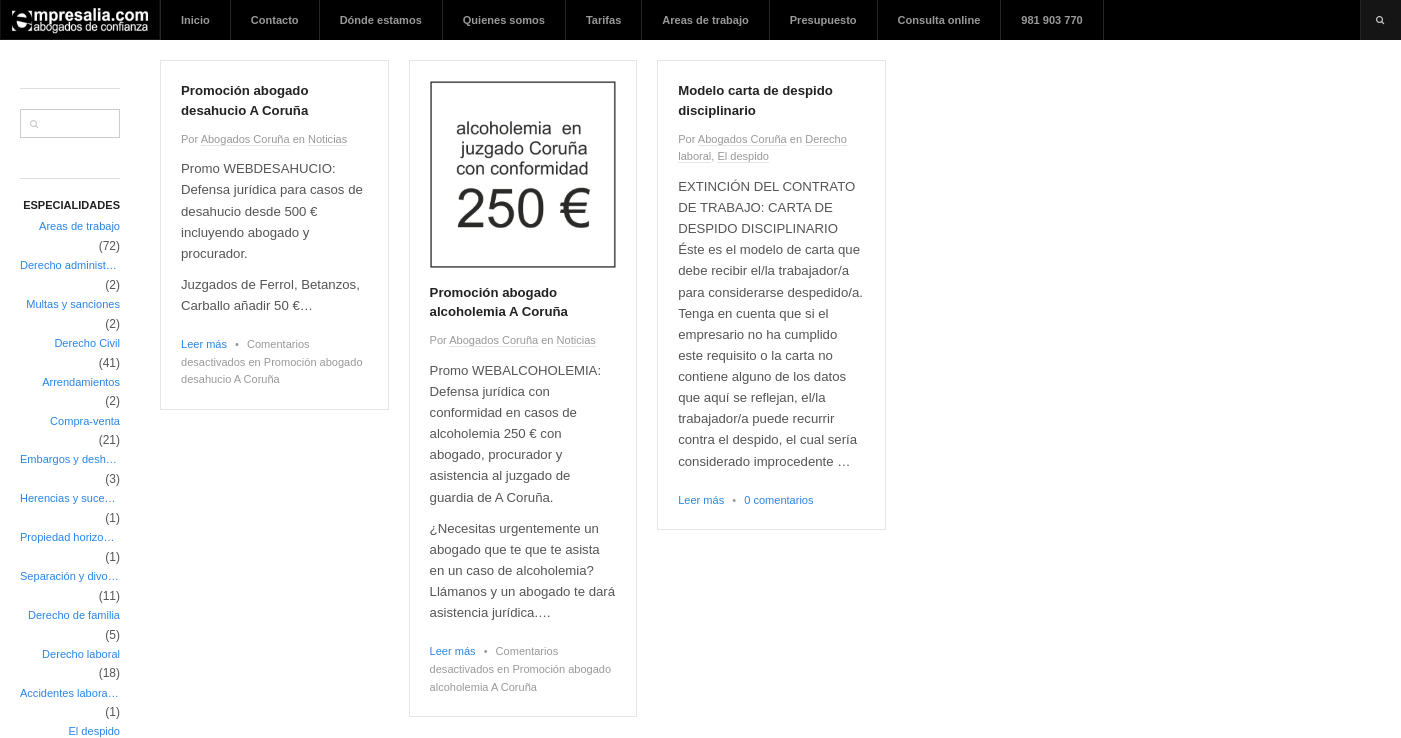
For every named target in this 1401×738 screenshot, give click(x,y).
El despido (743, 156)
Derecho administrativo (70, 265)
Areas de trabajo (705, 20)
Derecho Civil (87, 343)
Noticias (327, 139)
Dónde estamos (381, 20)
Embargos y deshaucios (70, 459)
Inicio (195, 20)
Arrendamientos (81, 382)
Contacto (275, 20)
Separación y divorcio (70, 576)
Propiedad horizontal (70, 537)
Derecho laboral (81, 654)
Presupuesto (823, 20)
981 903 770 (1051, 20)
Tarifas (603, 20)
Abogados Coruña (245, 139)
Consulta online (939, 20)
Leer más (204, 344)
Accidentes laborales (70, 693)
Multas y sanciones (73, 304)
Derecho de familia (74, 615)
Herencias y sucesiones (70, 498)
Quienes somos (504, 20)
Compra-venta (85, 421)
